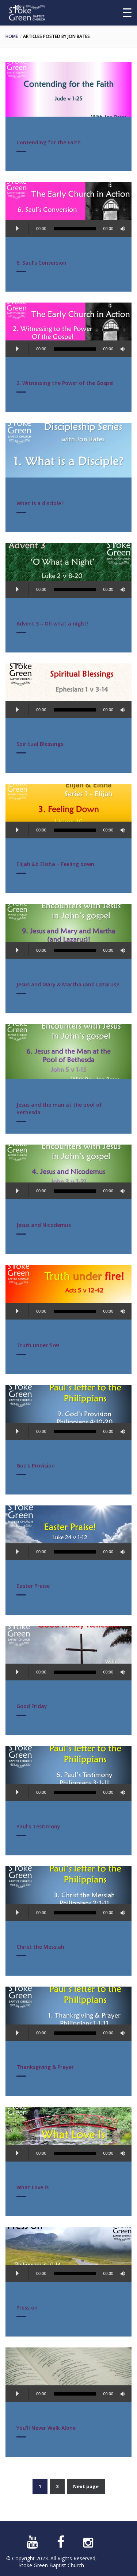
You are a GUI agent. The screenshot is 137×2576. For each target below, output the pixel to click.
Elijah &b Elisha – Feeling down (55, 864)
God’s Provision (35, 1465)
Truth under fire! (37, 1345)
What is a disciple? (40, 503)
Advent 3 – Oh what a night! (52, 623)
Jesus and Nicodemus (43, 1224)
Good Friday (31, 1706)
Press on (27, 2307)
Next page (86, 2486)
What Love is (32, 2187)
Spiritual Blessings (39, 743)
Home (11, 36)
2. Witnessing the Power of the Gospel (65, 382)
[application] (68, 229)
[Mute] (124, 228)
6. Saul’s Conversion (41, 262)
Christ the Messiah (40, 1946)
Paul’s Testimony (38, 1826)
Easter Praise (33, 1585)
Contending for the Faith (48, 142)
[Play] (17, 228)
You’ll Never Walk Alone (46, 2427)
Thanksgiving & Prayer (45, 2066)
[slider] (75, 228)
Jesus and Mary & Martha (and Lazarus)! (67, 984)
